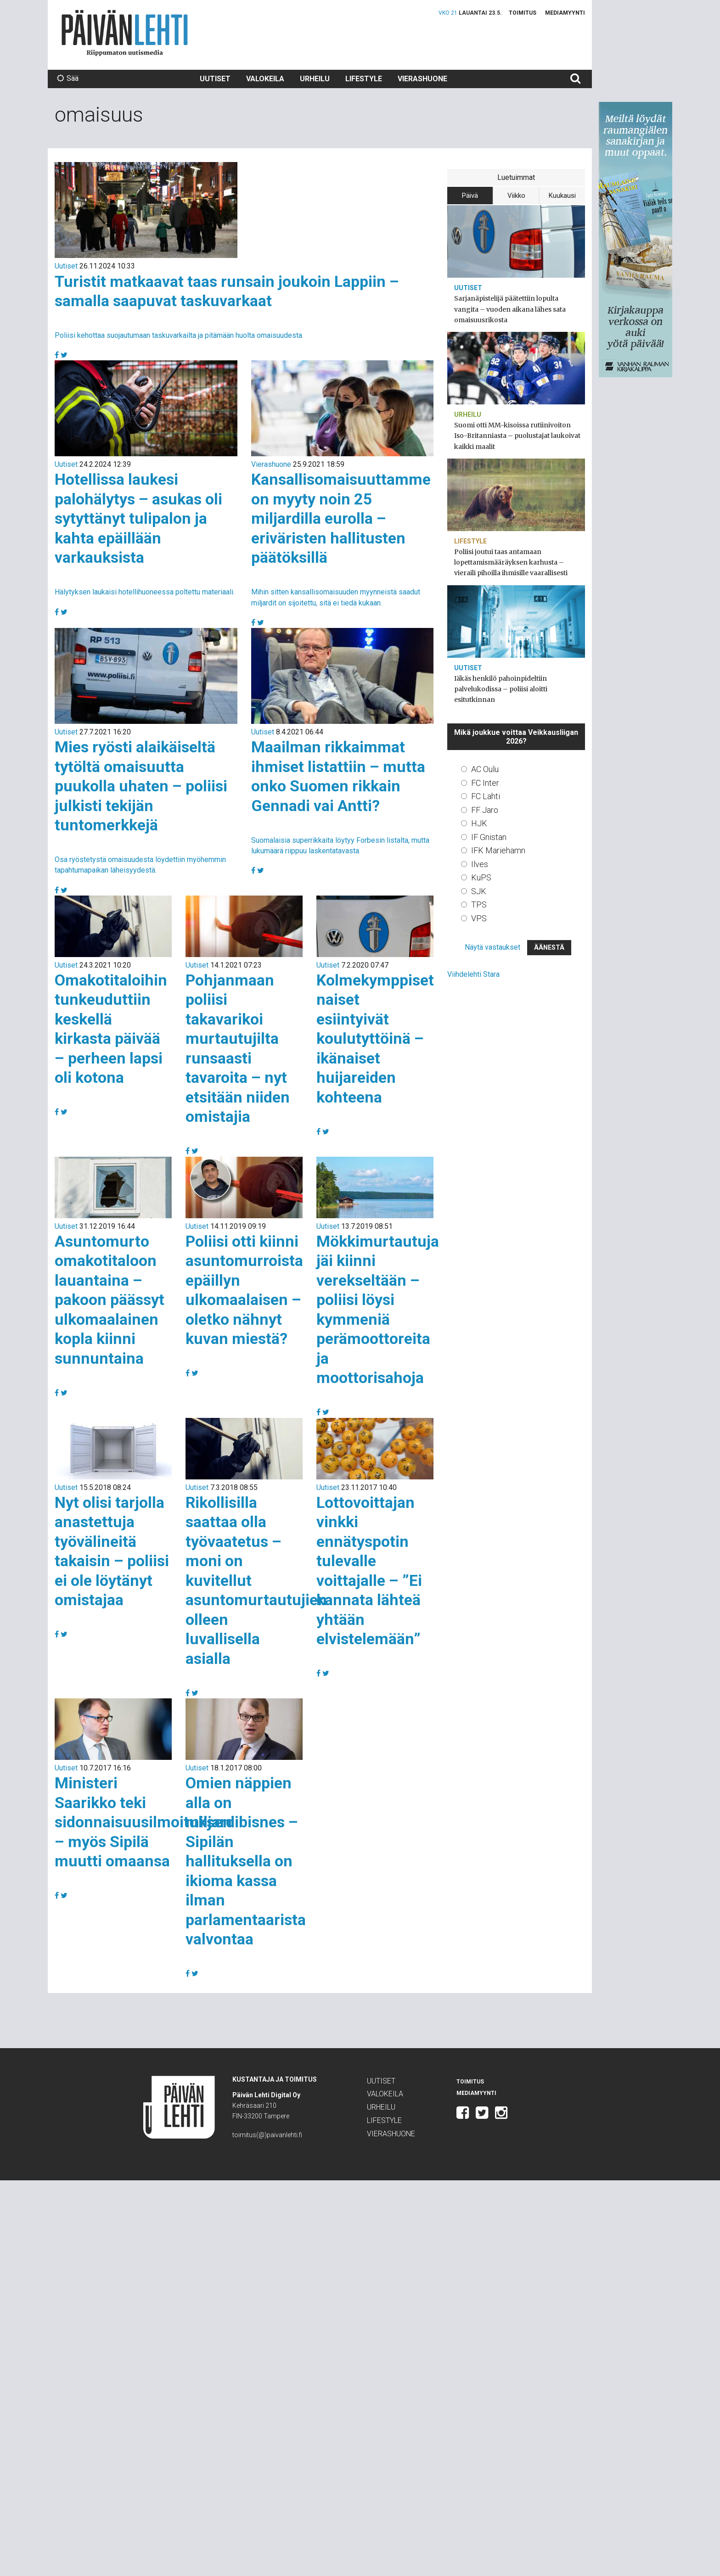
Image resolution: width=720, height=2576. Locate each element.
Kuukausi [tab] (562, 195)
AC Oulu (485, 769)
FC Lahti (485, 796)
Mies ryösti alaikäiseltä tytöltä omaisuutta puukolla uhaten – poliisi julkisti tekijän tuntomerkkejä (141, 786)
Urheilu (315, 78)
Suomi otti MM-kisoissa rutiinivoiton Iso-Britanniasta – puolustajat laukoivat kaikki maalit (517, 435)
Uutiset (215, 78)
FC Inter (485, 783)
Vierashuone (422, 78)
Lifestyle (363, 78)
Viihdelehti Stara (473, 974)
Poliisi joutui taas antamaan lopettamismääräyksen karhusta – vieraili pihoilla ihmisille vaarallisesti (511, 562)
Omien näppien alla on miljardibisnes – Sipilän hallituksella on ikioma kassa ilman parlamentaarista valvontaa (246, 1861)
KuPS (481, 877)
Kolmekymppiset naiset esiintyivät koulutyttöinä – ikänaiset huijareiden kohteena (375, 1038)
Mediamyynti (565, 13)
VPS (479, 918)
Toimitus (522, 13)
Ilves (479, 864)
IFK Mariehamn (498, 850)
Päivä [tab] (470, 195)
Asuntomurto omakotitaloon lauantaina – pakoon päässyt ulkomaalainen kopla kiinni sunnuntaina (109, 1299)
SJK (478, 891)
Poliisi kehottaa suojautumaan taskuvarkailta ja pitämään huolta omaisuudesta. (179, 335)
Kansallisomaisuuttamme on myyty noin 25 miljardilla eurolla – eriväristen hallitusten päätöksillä (341, 518)
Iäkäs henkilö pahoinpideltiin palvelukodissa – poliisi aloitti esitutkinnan (500, 689)
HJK (479, 823)
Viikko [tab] (516, 195)
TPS (479, 904)
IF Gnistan (488, 837)
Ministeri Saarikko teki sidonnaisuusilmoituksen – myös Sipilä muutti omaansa (143, 1822)
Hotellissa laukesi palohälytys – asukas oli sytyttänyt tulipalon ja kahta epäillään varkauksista (138, 518)
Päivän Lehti (125, 33)
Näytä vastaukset (492, 947)
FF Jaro (484, 810)
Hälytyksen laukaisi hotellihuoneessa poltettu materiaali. (145, 592)
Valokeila (265, 78)
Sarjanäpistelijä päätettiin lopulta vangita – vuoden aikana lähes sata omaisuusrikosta (510, 309)
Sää (68, 78)
